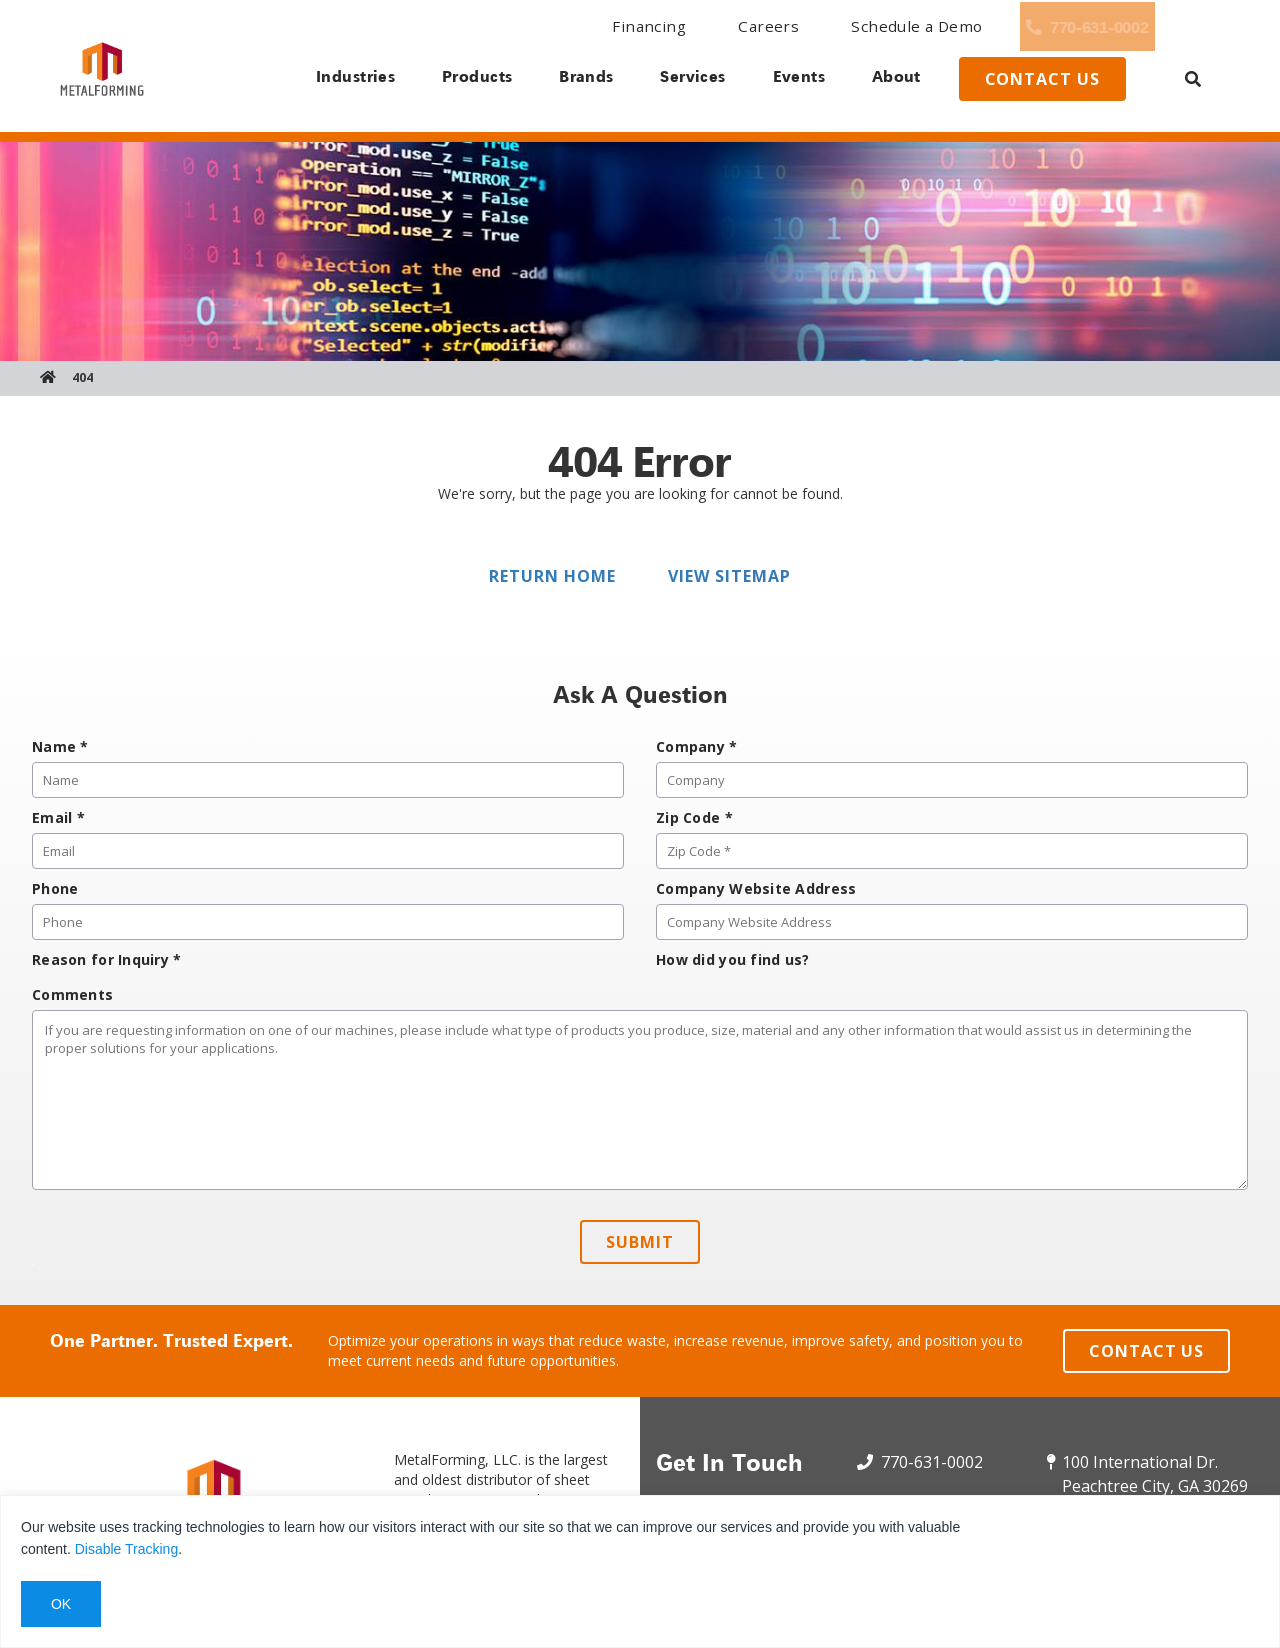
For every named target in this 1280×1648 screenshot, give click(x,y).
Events (801, 80)
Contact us (1058, 83)
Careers (677, 26)
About (903, 80)
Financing (573, 26)
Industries (343, 80)
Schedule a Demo (808, 26)
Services (690, 80)
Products (467, 80)
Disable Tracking (127, 1549)
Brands (580, 80)
